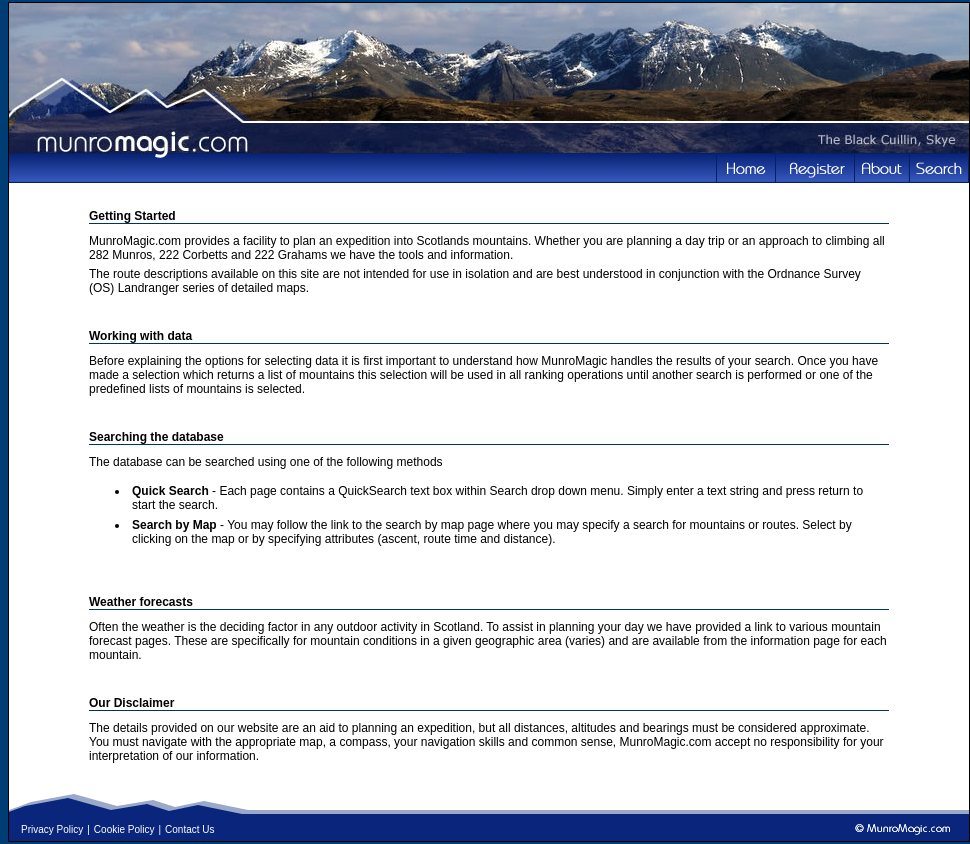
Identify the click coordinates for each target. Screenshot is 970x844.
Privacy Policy (52, 829)
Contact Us (189, 829)
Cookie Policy (124, 829)
